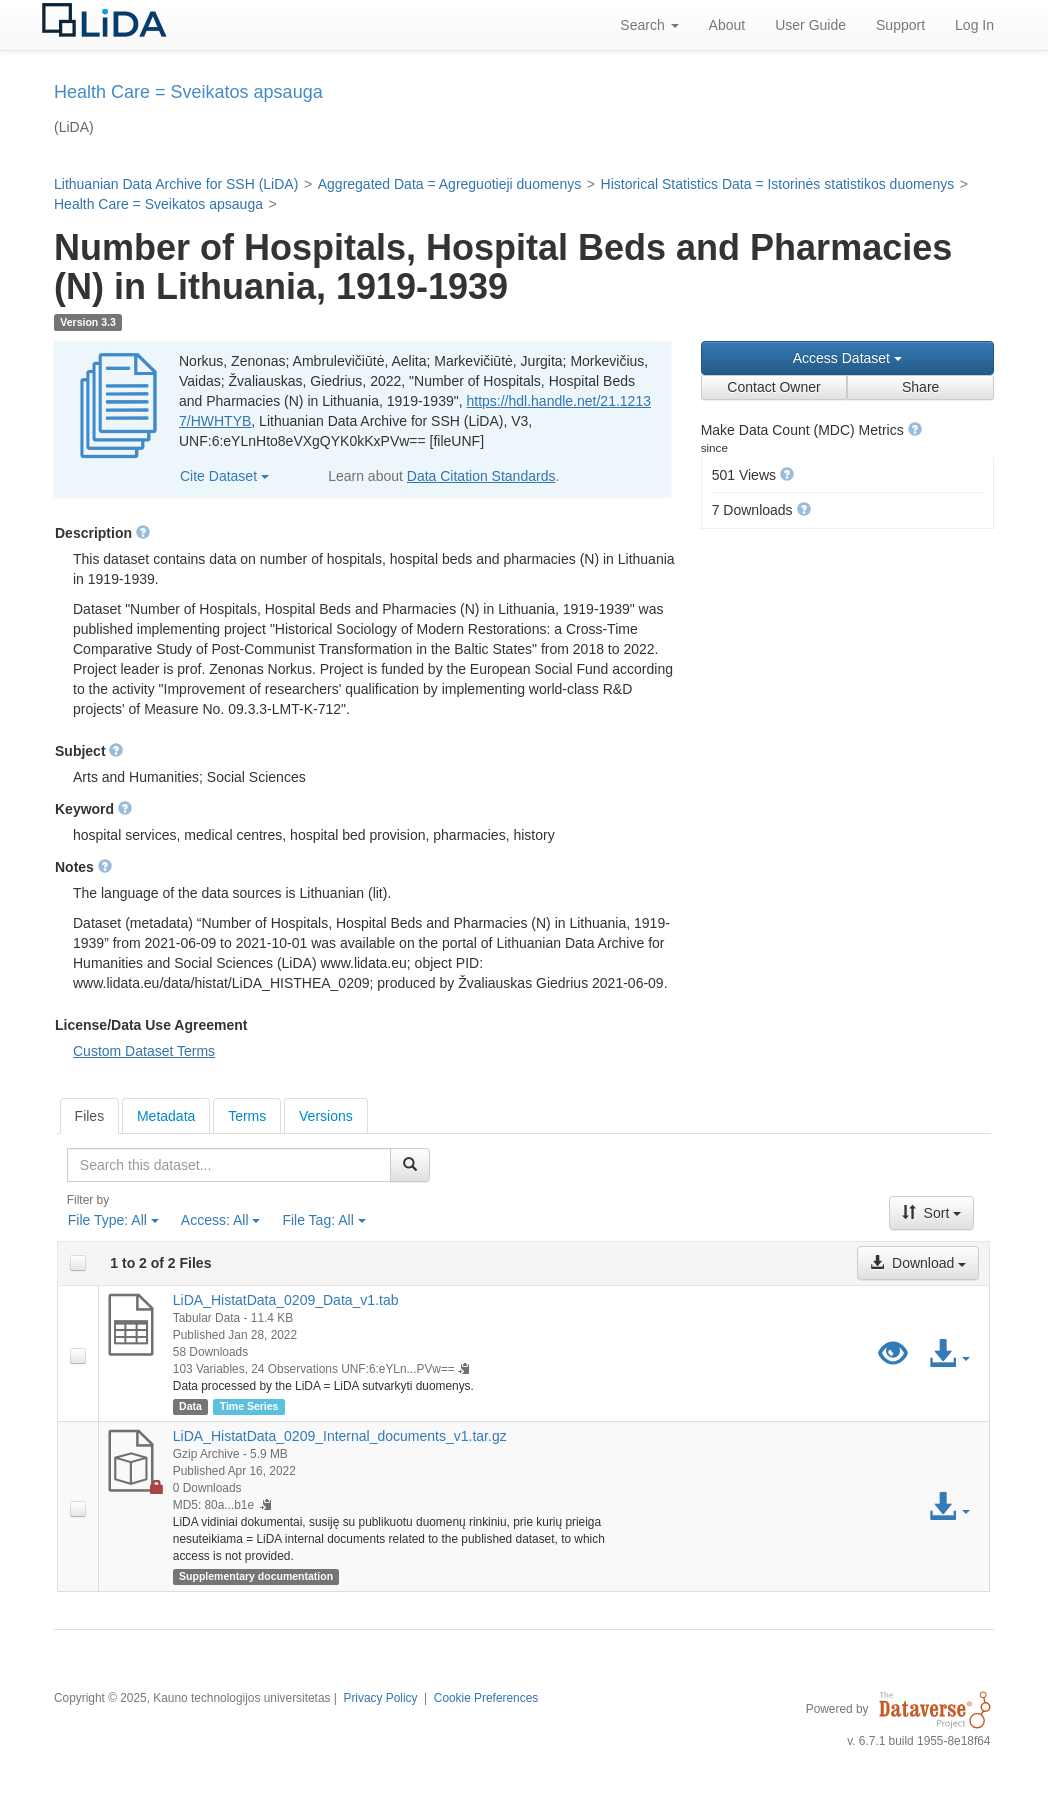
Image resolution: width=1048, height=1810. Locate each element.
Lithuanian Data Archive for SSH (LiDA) (176, 184)
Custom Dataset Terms (144, 1051)
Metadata (166, 1116)
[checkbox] (78, 1263)
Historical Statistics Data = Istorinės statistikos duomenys (778, 184)
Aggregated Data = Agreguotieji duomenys (449, 184)
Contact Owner (773, 387)
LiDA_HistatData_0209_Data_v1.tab (286, 1300)
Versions (326, 1116)
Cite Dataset (224, 476)
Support (900, 25)
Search (649, 25)
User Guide (810, 25)
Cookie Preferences (486, 1698)
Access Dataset (847, 358)
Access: (221, 1220)
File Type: (113, 1220)
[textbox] (229, 1165)
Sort (932, 1213)
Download (918, 1263)
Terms (247, 1116)
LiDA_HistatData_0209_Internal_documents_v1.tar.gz (340, 1436)
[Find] (410, 1165)
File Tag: (323, 1220)
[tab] (90, 1116)
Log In (974, 25)
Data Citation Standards (481, 476)
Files (90, 1116)
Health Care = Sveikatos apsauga (158, 204)
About (727, 25)
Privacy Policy (380, 1698)
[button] (915, 429)
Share (920, 387)
